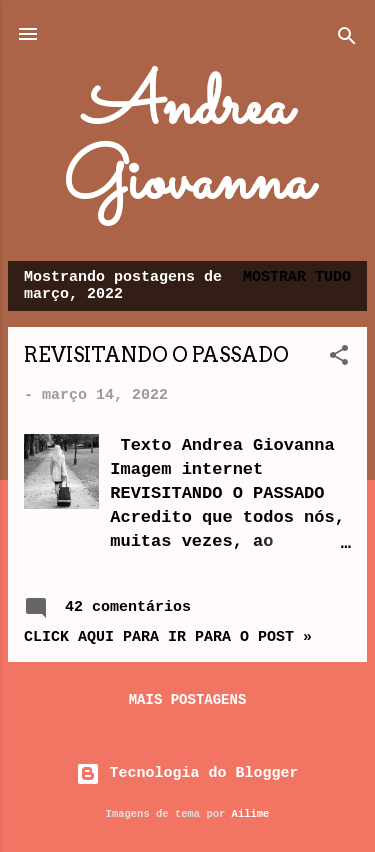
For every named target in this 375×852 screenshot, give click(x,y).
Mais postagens (188, 700)
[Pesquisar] (347, 40)
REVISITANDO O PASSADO (156, 355)
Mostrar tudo (297, 277)
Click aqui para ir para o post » (168, 637)
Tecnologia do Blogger (187, 773)
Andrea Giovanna (187, 146)
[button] (339, 359)
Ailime (251, 814)
